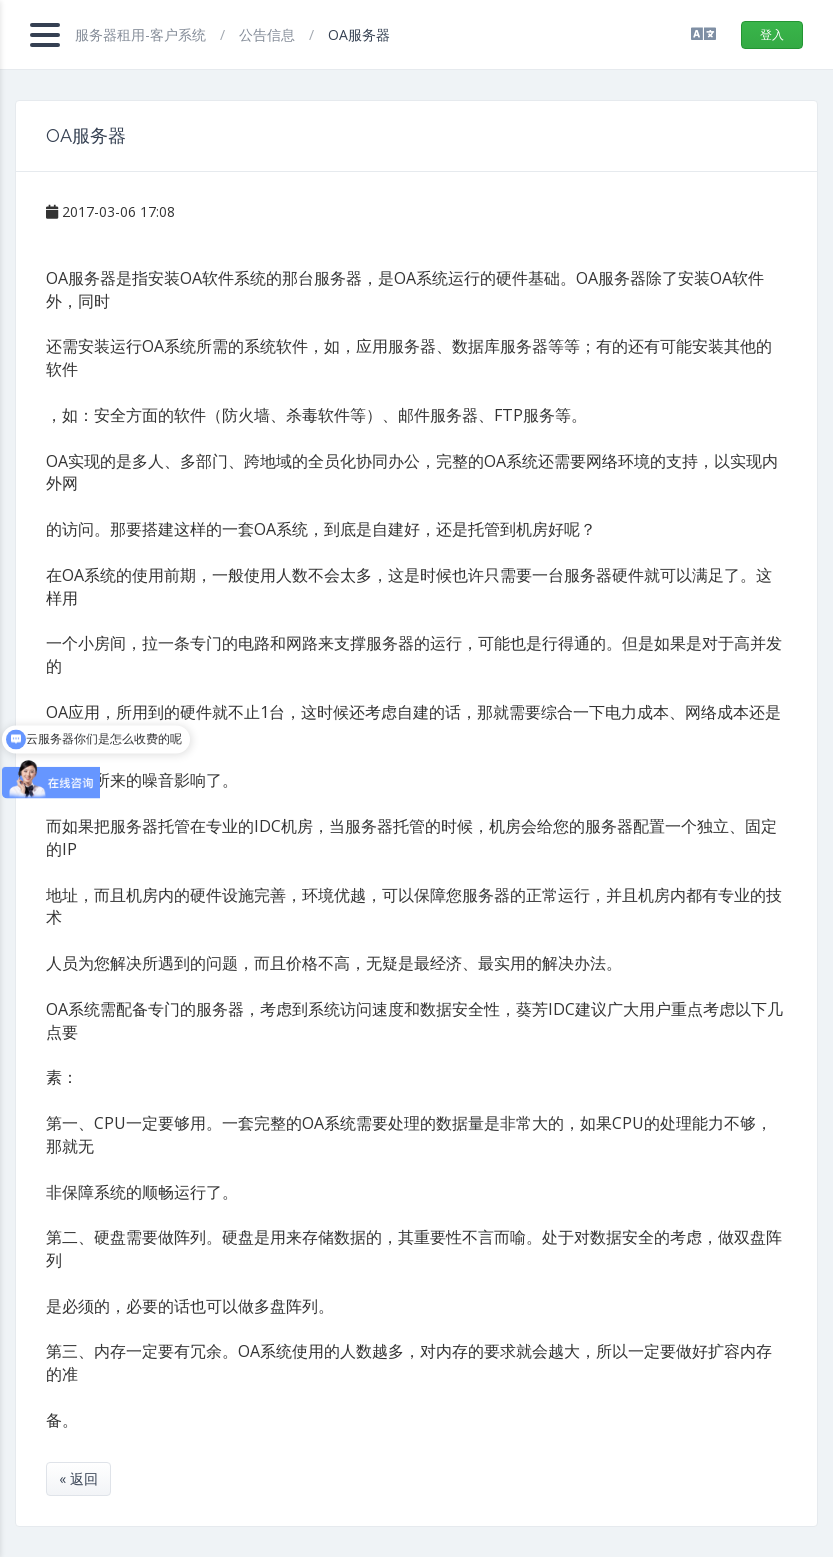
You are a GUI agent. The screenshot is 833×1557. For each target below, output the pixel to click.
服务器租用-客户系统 (142, 34)
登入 (772, 34)
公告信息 (269, 34)
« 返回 (78, 1478)
